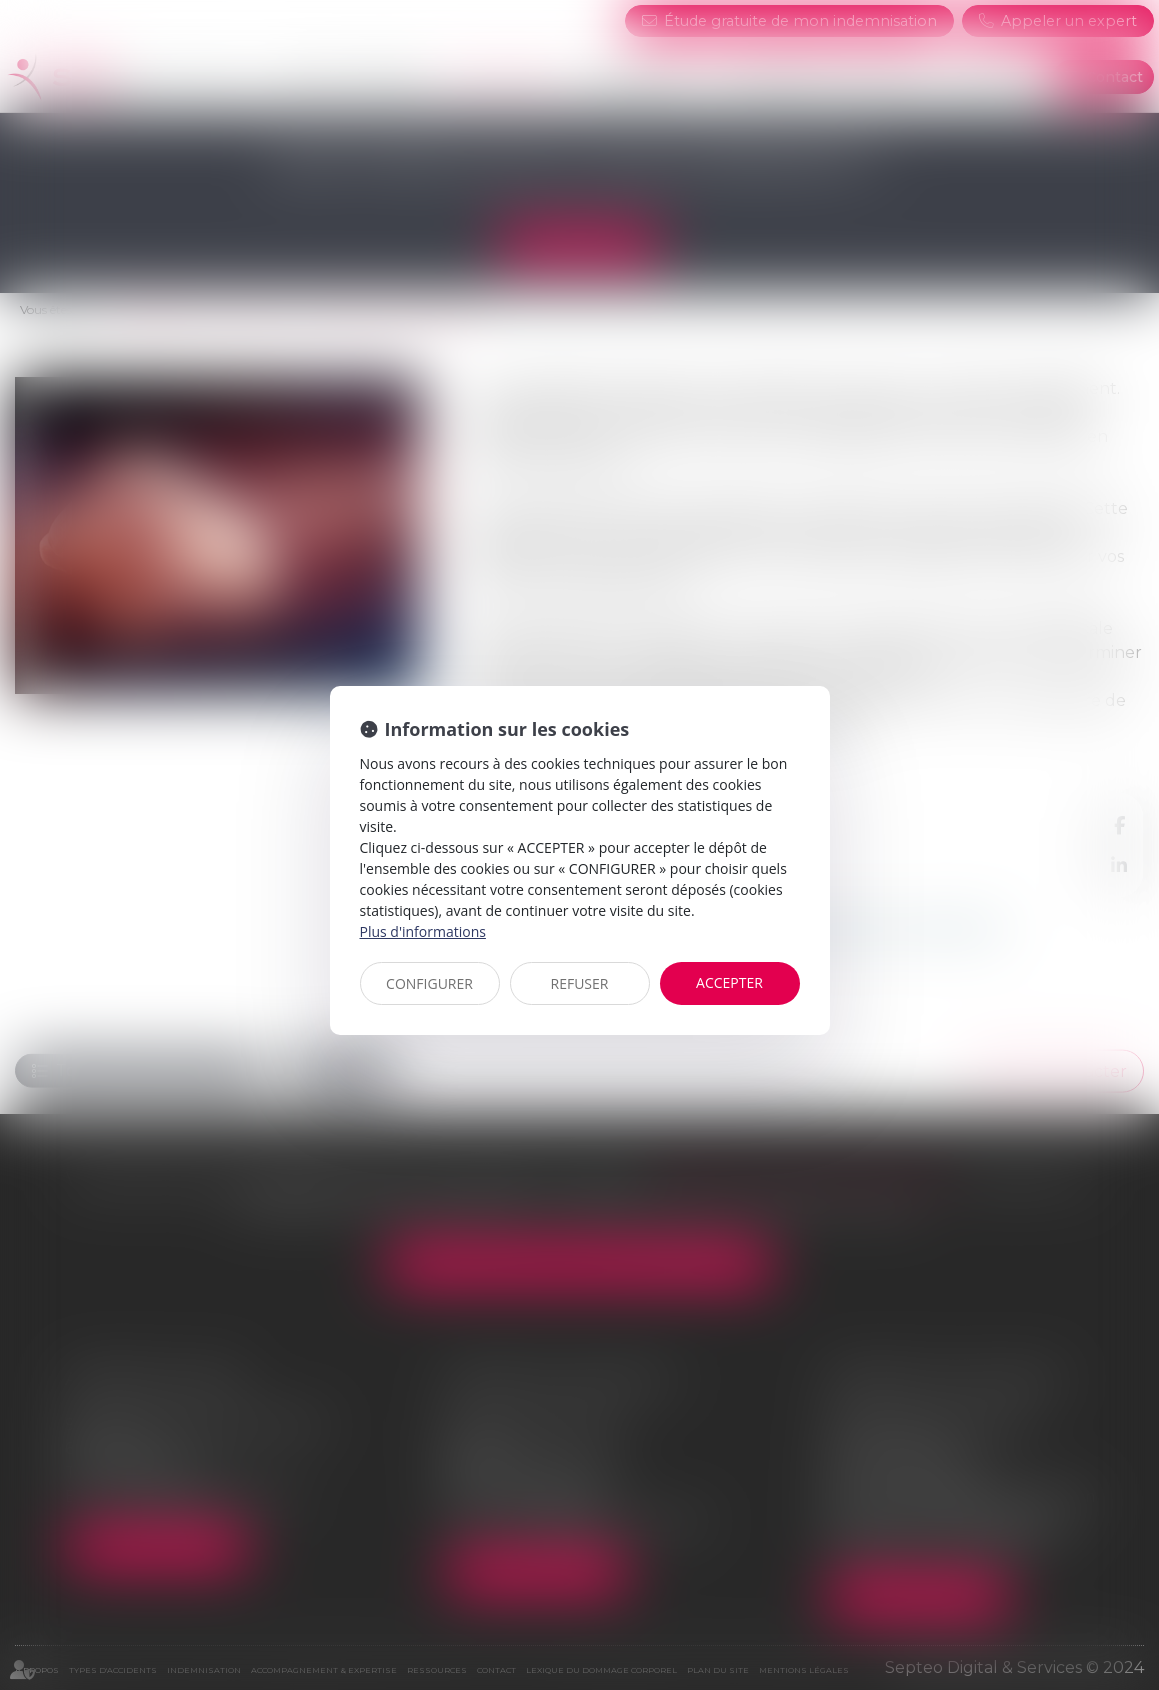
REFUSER (580, 983)
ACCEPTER (729, 982)
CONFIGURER (429, 983)
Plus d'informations (423, 931)
